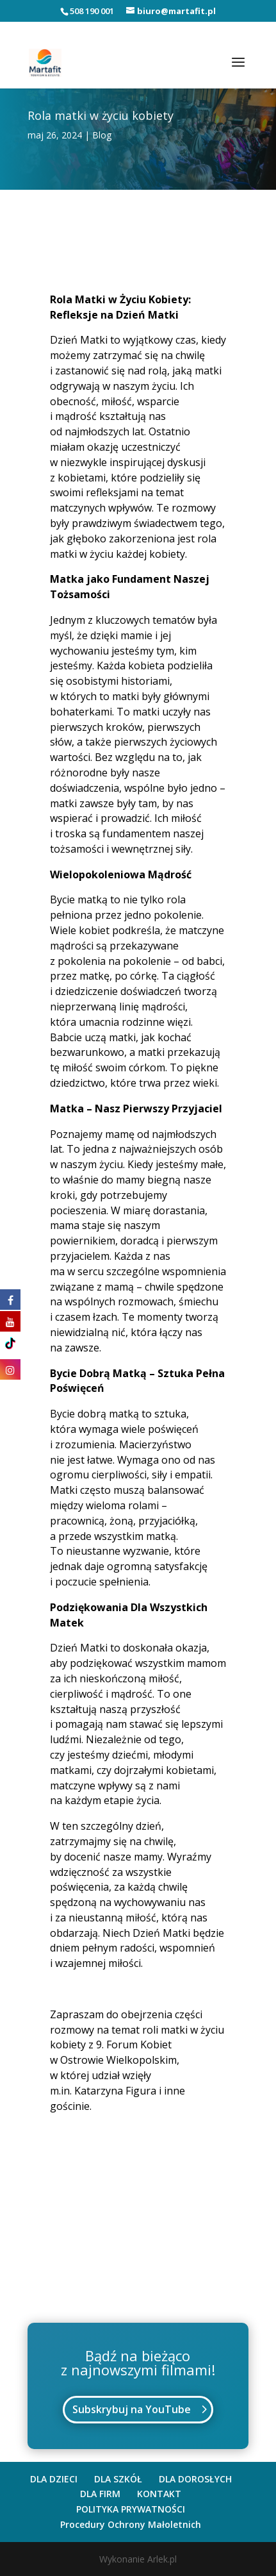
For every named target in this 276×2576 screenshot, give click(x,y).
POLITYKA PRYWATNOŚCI (130, 2509)
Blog (101, 135)
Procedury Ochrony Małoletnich (130, 2524)
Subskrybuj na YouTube (131, 2409)
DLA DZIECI (53, 2479)
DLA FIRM (100, 2494)
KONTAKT (159, 2494)
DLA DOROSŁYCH (195, 2479)
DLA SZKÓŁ (118, 2479)
